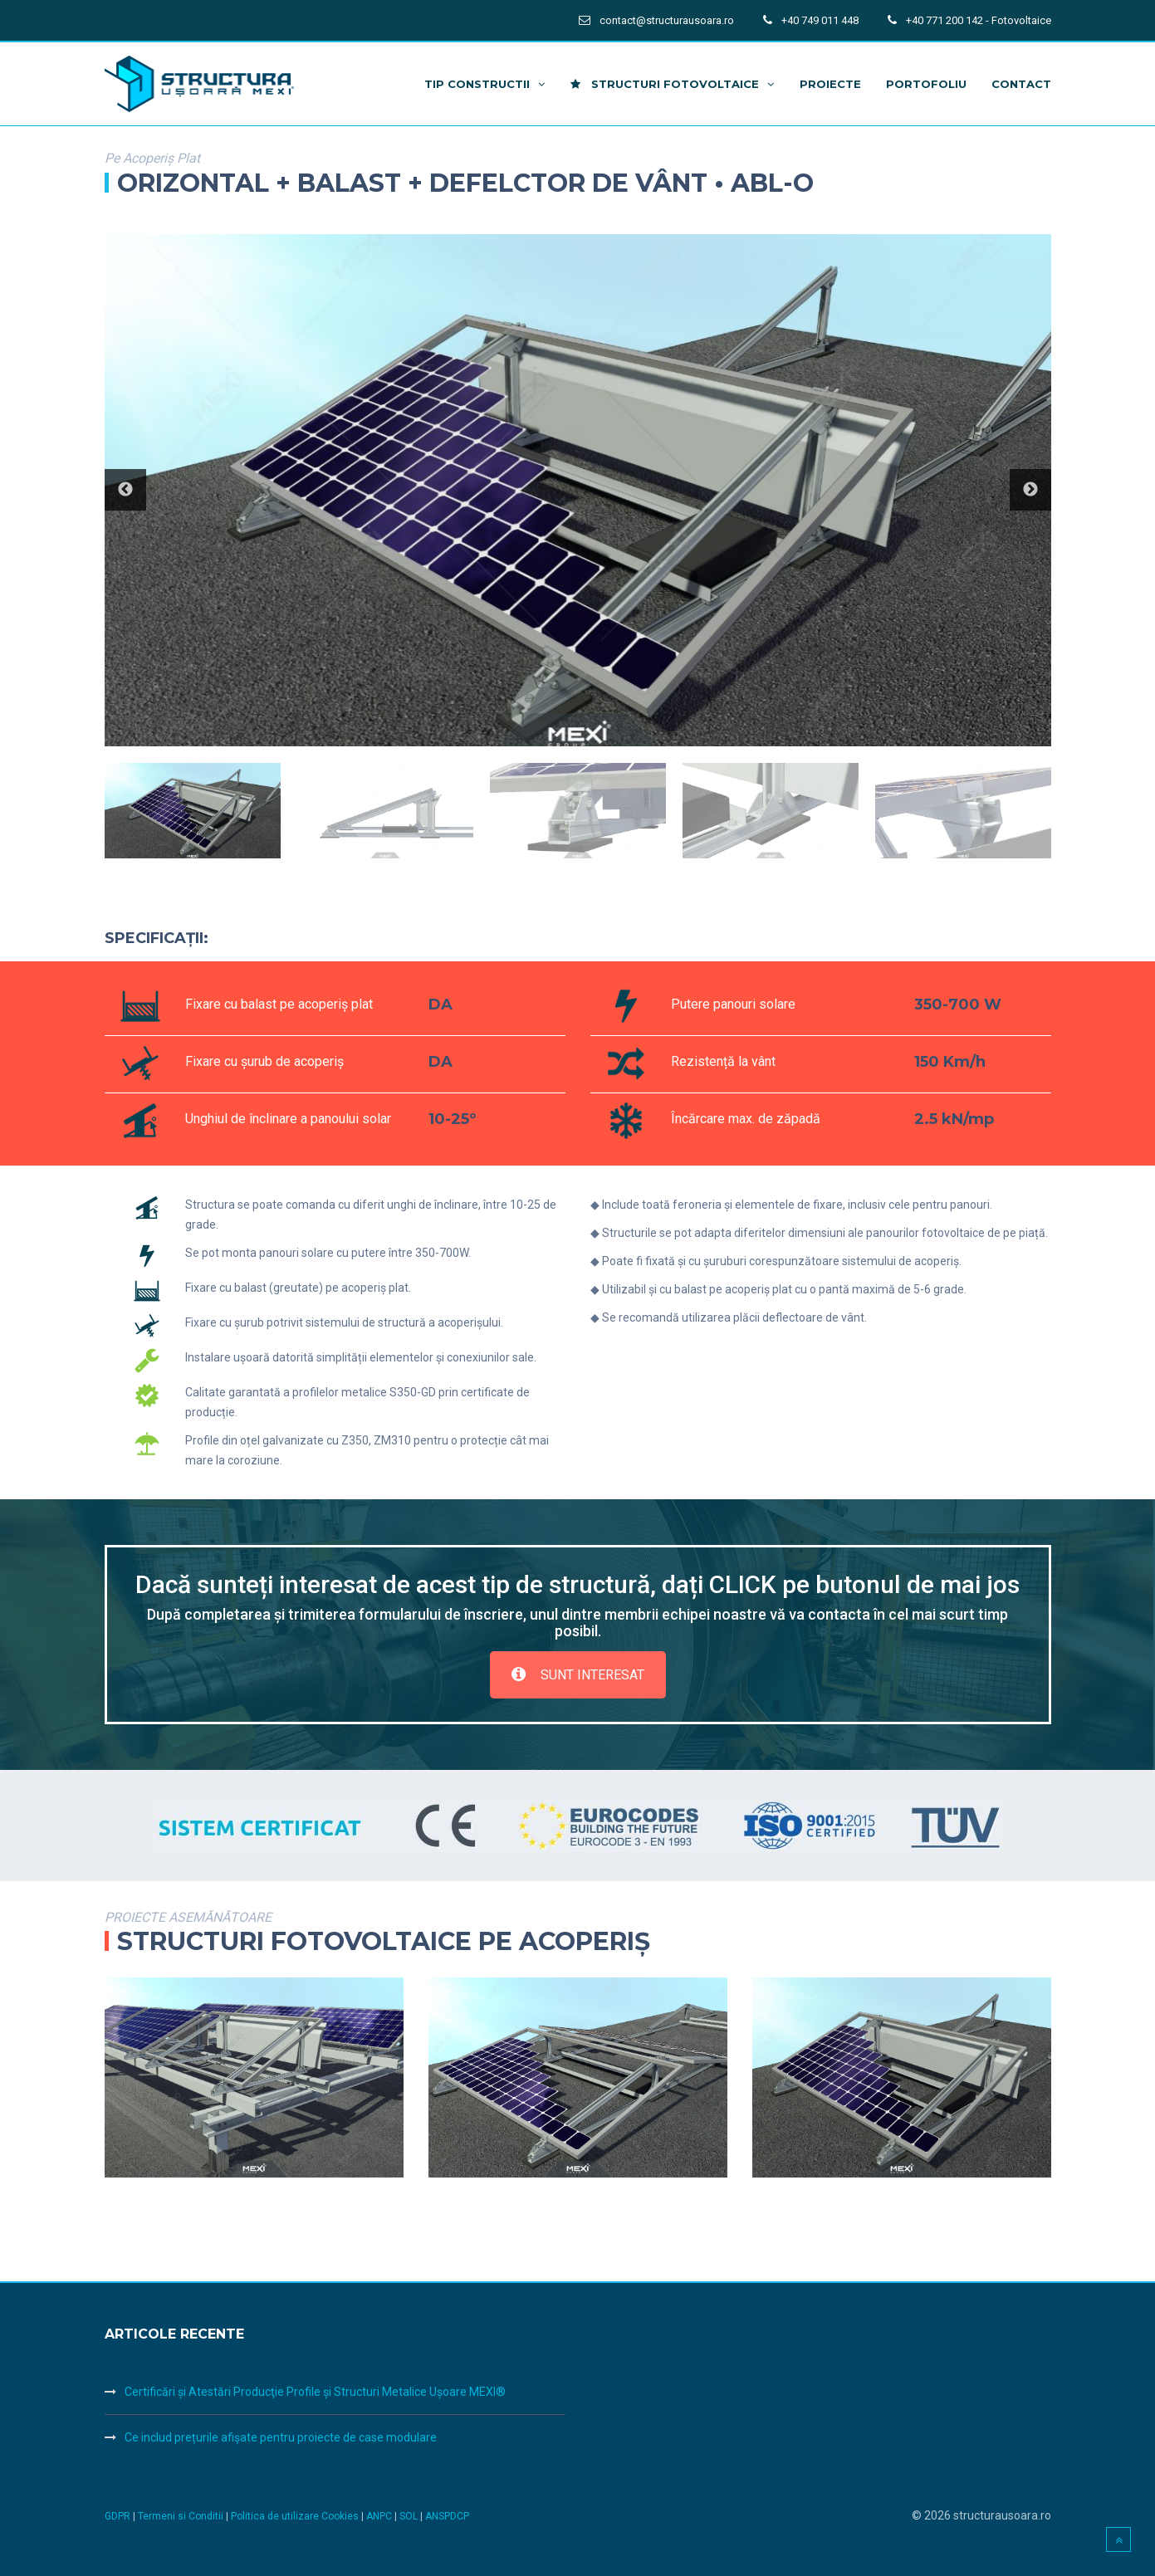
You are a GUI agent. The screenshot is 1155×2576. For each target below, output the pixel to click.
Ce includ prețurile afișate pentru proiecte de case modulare (281, 2437)
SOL (409, 2516)
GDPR (117, 2516)
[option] (578, 490)
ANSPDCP (447, 2516)
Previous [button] (125, 490)
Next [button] (1030, 490)
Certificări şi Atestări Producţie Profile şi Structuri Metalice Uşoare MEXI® (315, 2391)
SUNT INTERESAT (577, 1675)
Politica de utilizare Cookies (296, 2516)
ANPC (380, 2516)
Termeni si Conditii (180, 2516)
